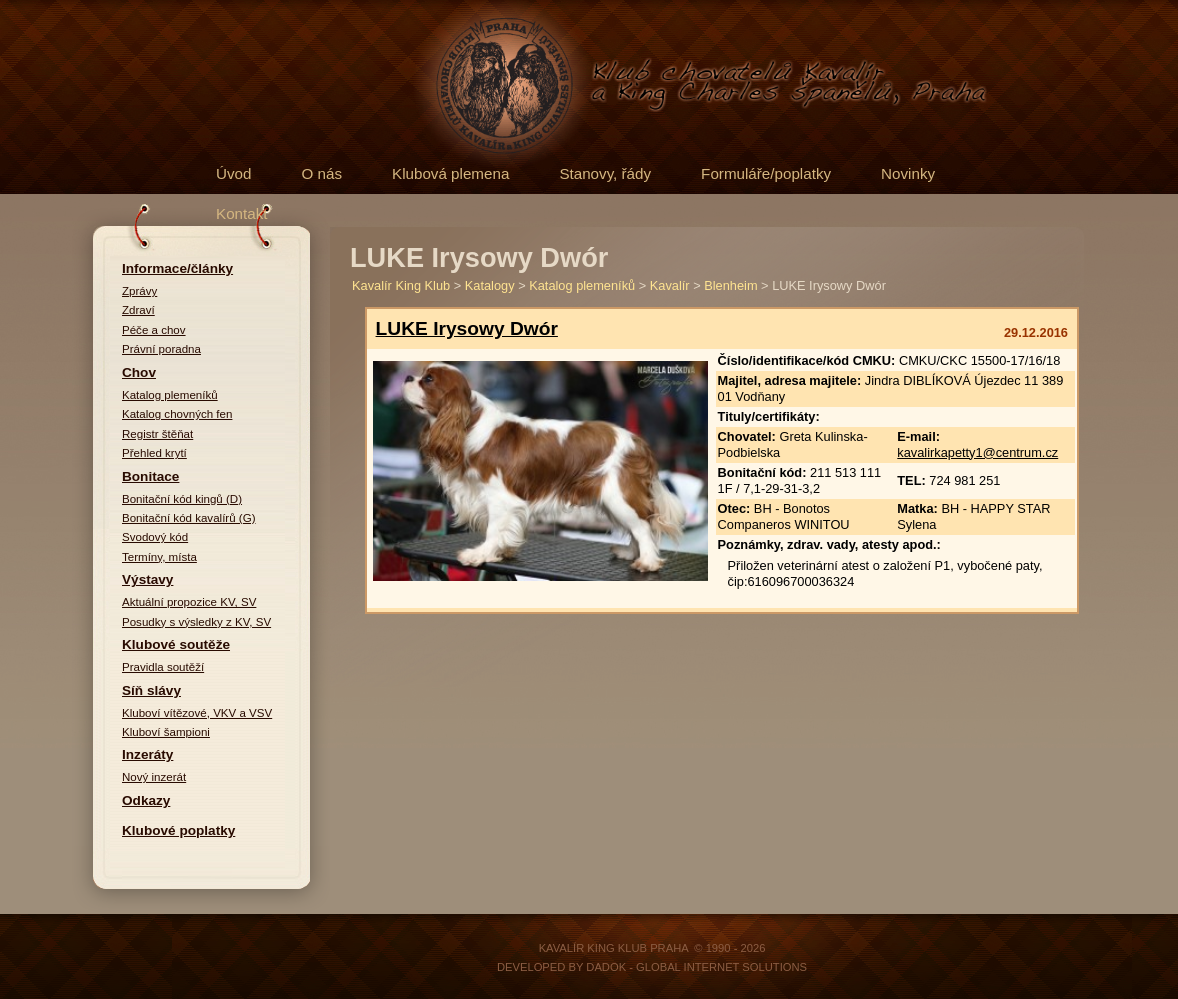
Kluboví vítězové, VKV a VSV (197, 713)
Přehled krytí (154, 453)
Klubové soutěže (176, 644)
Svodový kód (155, 537)
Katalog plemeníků (170, 395)
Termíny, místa (159, 557)
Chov (139, 372)
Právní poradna (161, 349)
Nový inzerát (154, 777)
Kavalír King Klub (401, 285)
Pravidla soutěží (163, 667)
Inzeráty (147, 754)
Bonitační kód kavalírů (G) (189, 518)
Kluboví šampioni (166, 732)
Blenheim (730, 285)
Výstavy (147, 579)
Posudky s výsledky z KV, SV (196, 622)
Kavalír (670, 285)
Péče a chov (154, 330)
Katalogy (490, 285)
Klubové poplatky (178, 830)
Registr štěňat (157, 434)
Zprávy (139, 291)
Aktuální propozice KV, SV (189, 602)
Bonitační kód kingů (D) (182, 499)
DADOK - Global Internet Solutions (696, 967)
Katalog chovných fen (177, 414)
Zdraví (138, 310)
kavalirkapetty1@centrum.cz (977, 452)
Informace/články (177, 268)
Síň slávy (151, 690)
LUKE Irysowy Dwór (467, 328)
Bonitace (150, 476)
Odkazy (146, 800)
